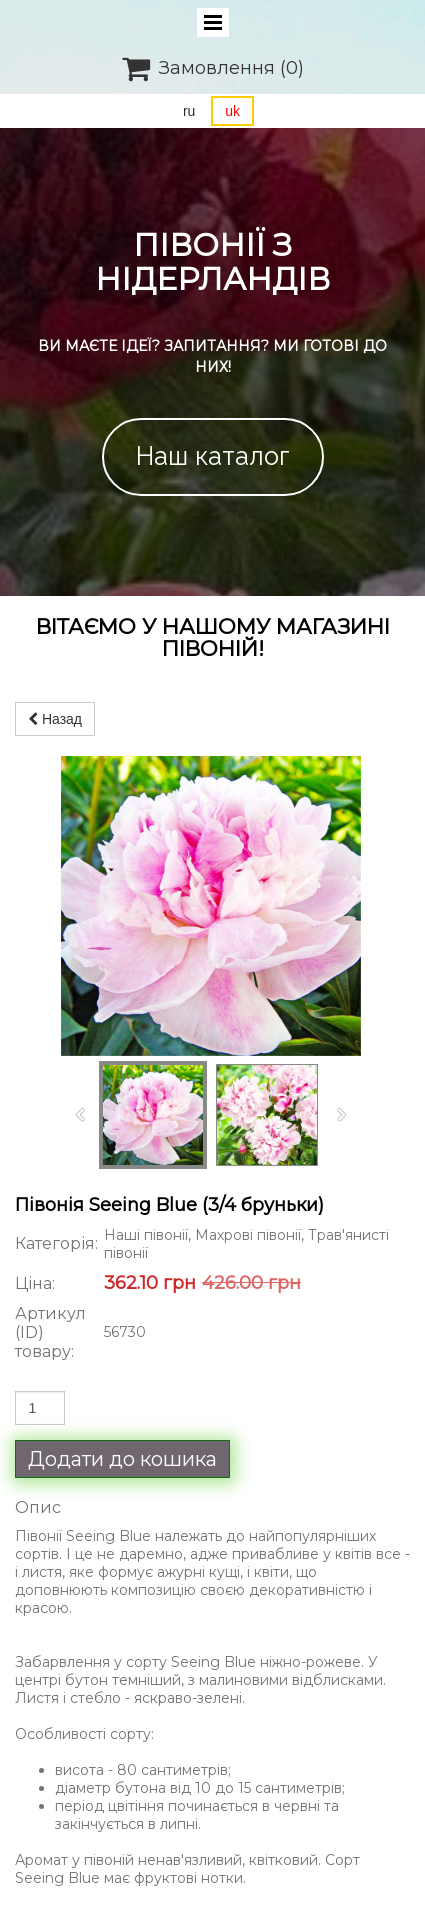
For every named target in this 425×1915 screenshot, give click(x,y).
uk (232, 111)
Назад (55, 719)
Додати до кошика (122, 1459)
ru (189, 111)
